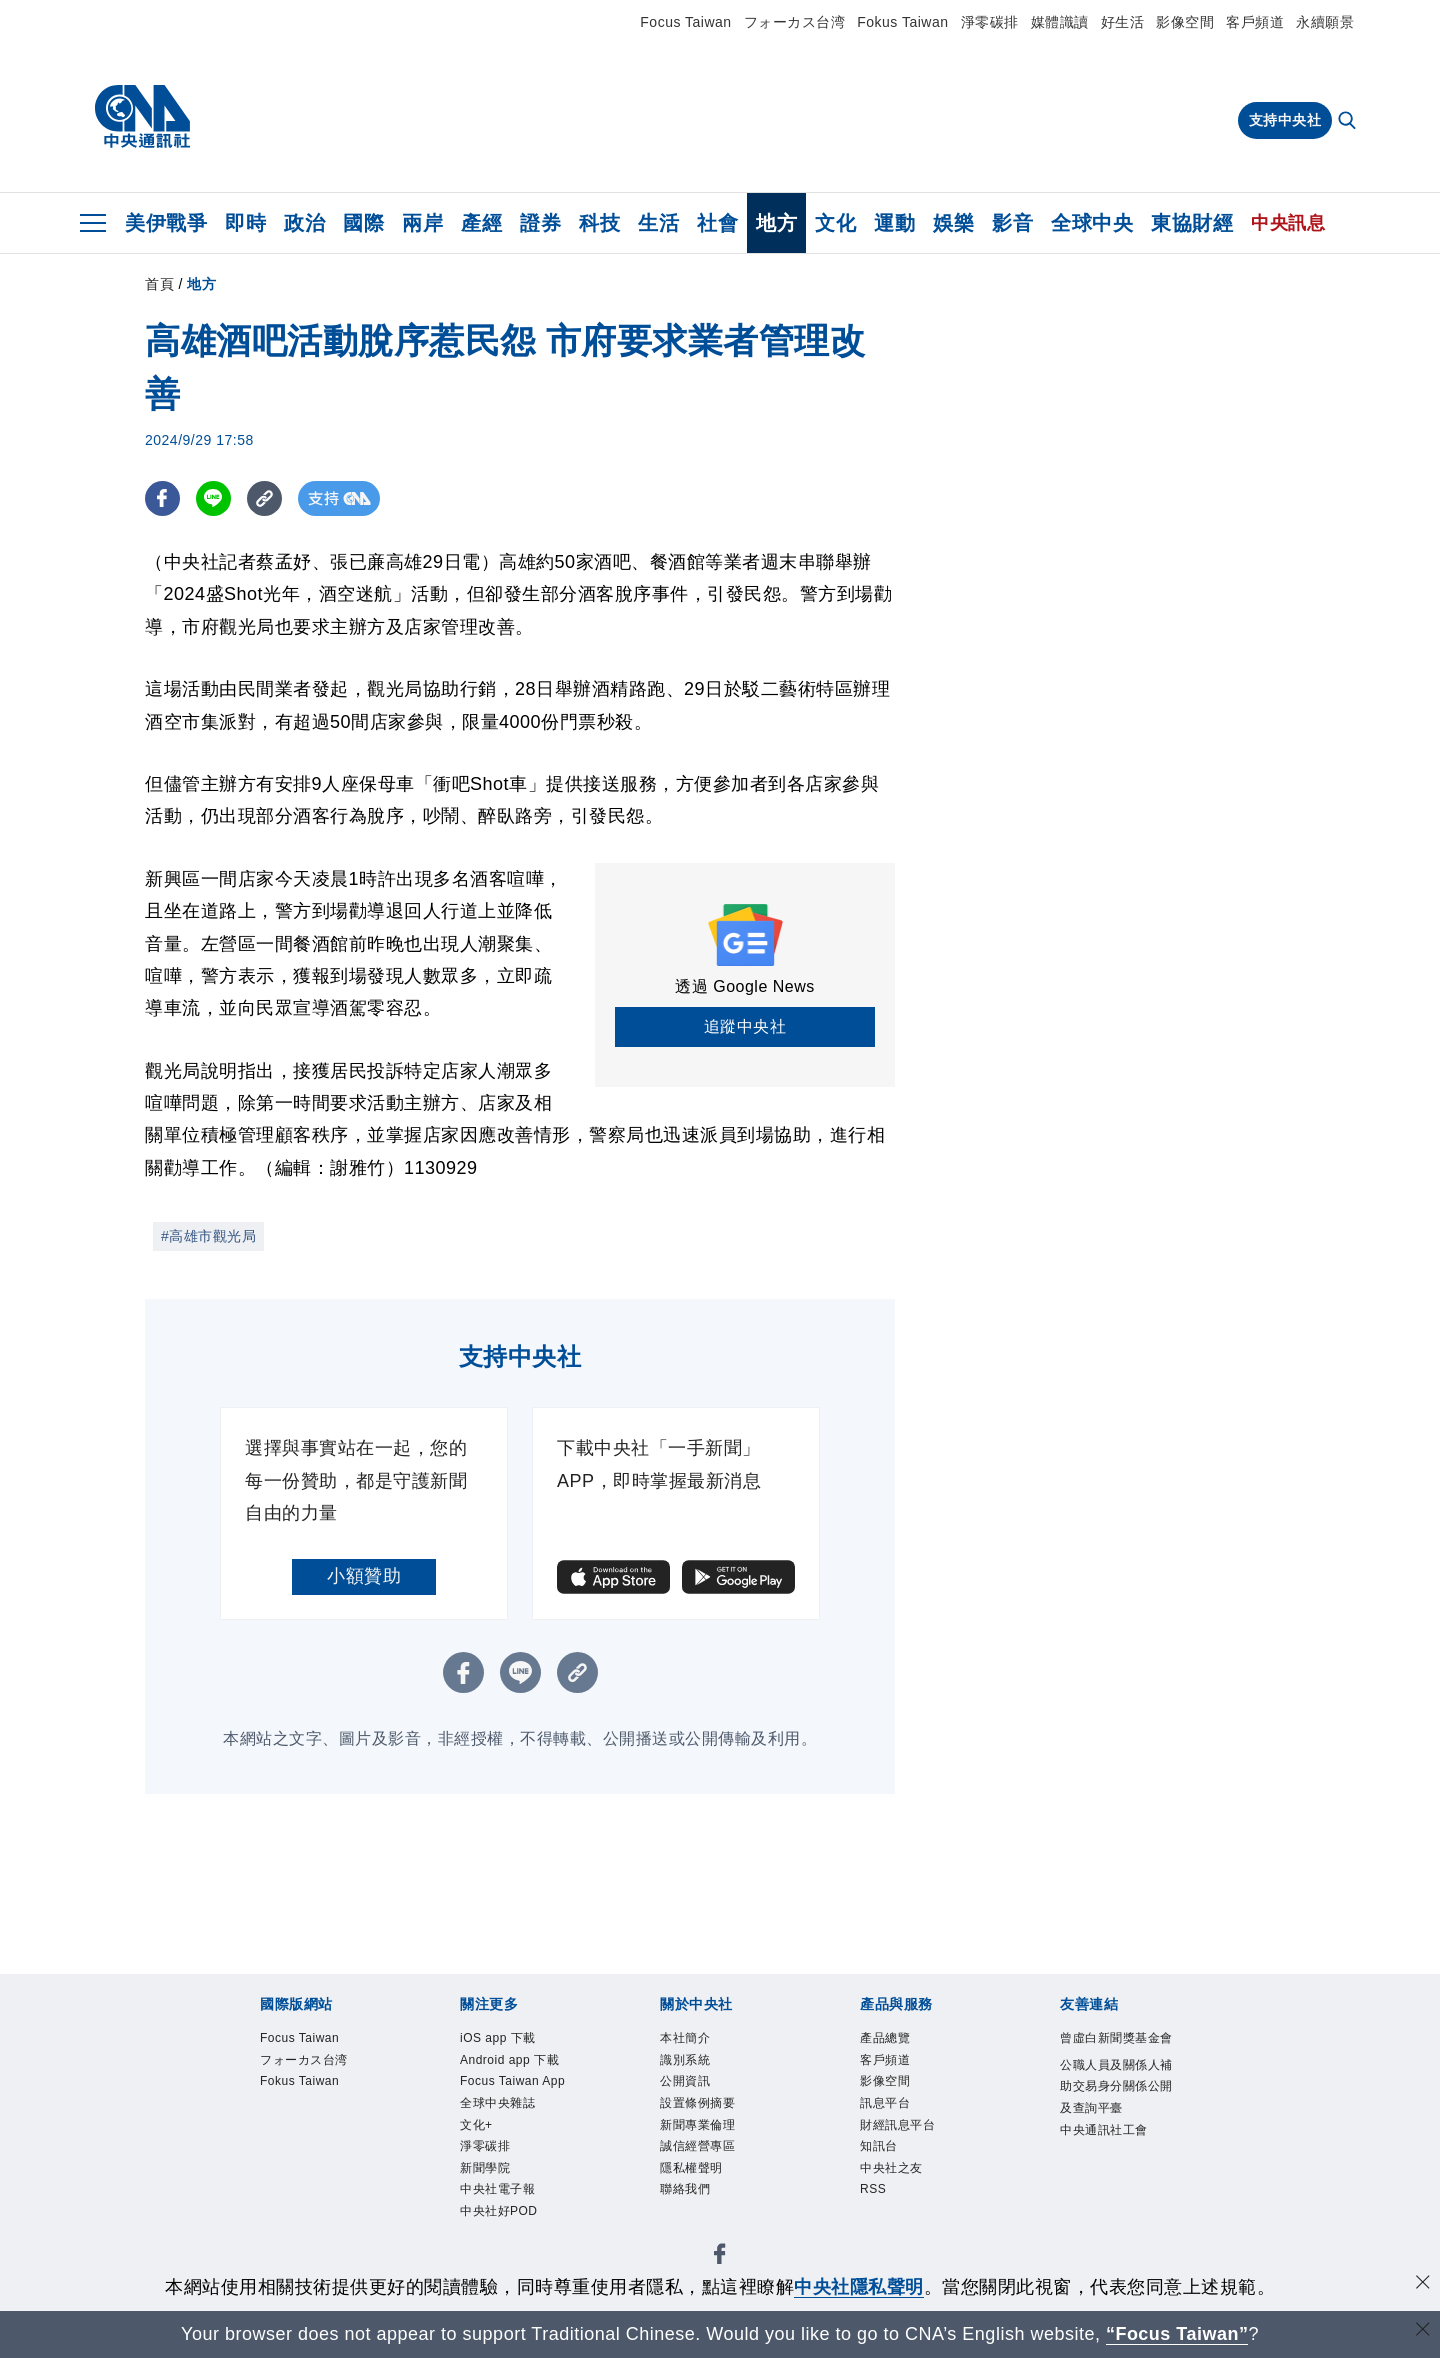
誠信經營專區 (719, 2152)
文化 (835, 223)
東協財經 (1192, 223)
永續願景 (1325, 22)
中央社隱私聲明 (859, 2287)
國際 (363, 223)
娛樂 (953, 223)
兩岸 (422, 223)
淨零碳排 (990, 22)
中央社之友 (729, 2206)
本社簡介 (257, 2152)
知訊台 (655, 2206)
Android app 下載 (403, 2098)
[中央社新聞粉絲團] (226, 1990)
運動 (894, 223)
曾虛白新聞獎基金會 (303, 2260)
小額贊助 (364, 1576)
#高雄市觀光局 (208, 1236)
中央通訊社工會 (877, 2260)
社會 (717, 223)
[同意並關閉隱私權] (1423, 2284)
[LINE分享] (213, 498)
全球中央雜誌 (685, 2098)
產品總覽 (257, 2206)
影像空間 (1185, 22)
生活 (658, 223)
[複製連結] (264, 498)
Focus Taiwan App (553, 2098)
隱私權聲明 (821, 2152)
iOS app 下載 (275, 2098)
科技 (599, 223)
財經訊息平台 (571, 2206)
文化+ (765, 2098)
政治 (304, 223)
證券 (540, 223)
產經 (481, 223)
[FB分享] (162, 498)
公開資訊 (405, 2152)
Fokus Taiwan (902, 22)
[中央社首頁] (142, 117)
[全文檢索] (1349, 122)
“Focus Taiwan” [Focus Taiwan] (1177, 2334)
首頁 (159, 284)
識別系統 (331, 2152)
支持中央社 (1285, 120)
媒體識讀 (1060, 22)
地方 (776, 223)
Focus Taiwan (685, 22)
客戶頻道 (1255, 22)
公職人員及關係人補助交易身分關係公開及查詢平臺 (600, 2260)
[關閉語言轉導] (1423, 2331)
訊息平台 (479, 2206)
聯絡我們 (905, 2152)
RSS (794, 2206)
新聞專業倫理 (608, 2152)
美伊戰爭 (166, 223)
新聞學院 (900, 2098)
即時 (245, 223)
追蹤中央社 (745, 1026)
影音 (1012, 223)
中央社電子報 (992, 2098)
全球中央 (1092, 223)
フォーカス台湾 (795, 22)
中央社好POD (1105, 2098)
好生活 (1123, 22)
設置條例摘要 (497, 2152)
